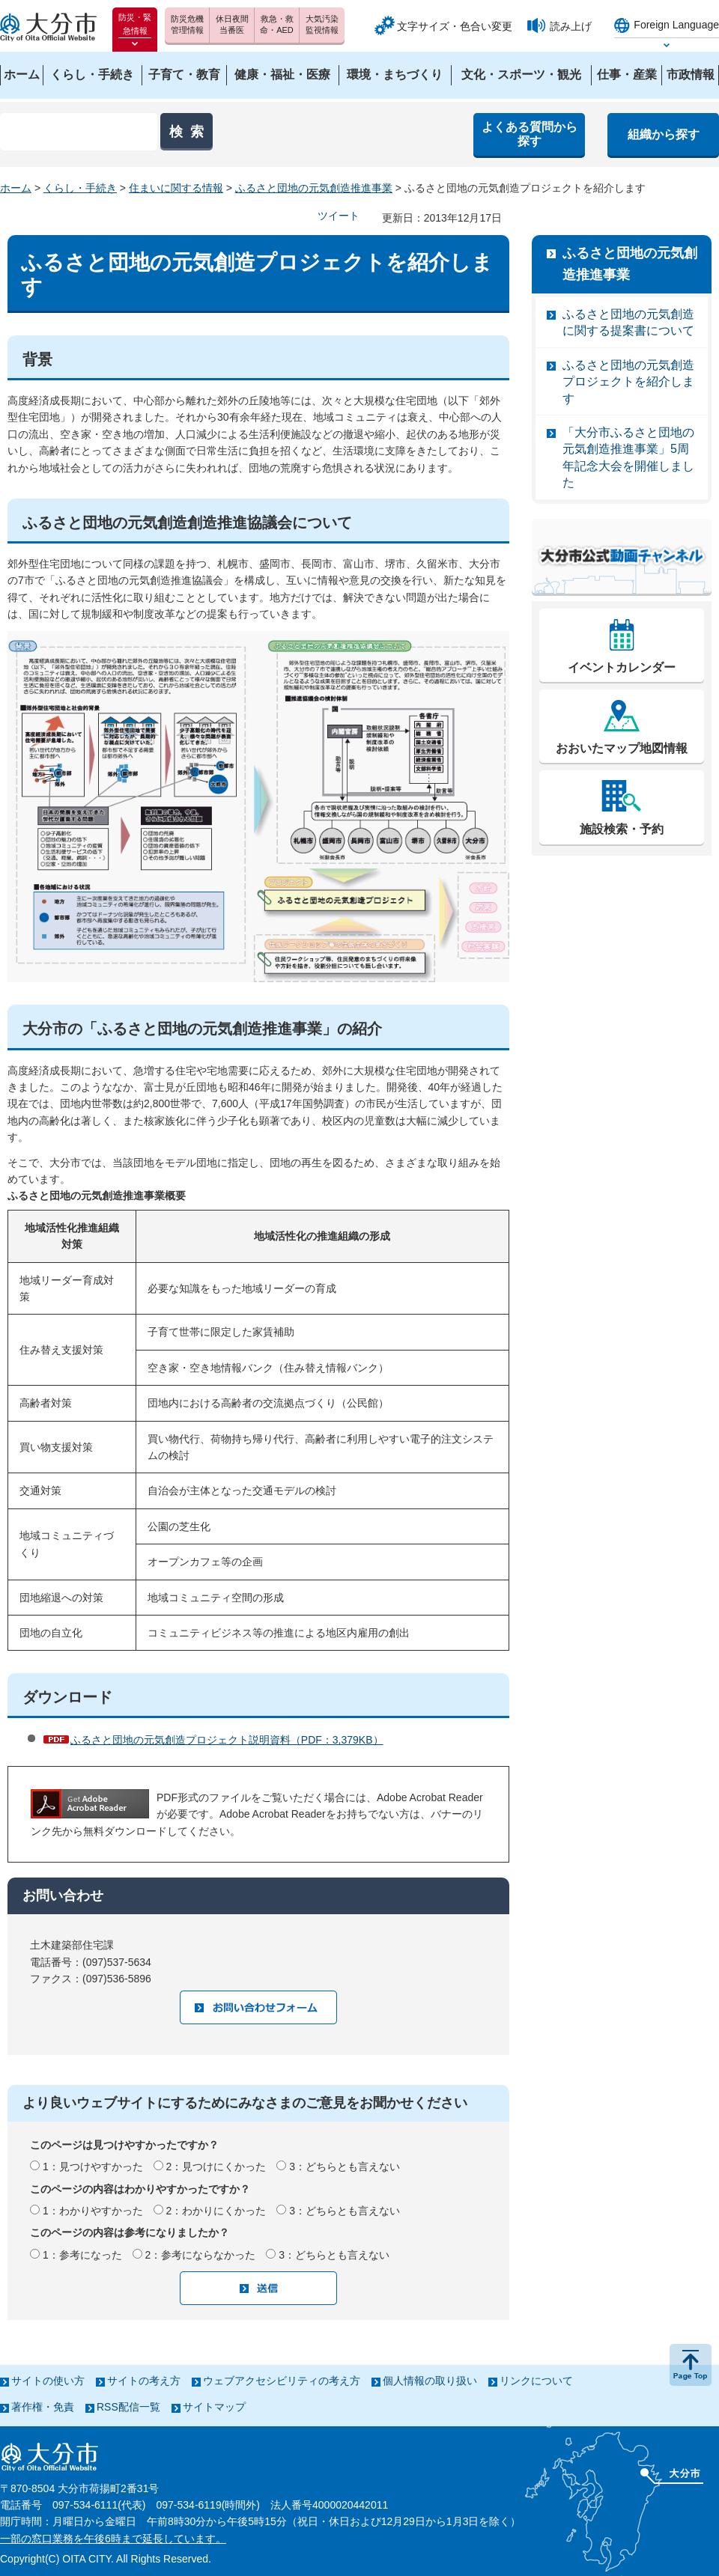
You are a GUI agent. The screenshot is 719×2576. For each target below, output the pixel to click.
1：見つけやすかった (93, 2166)
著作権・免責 (42, 2407)
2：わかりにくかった (216, 2211)
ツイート (339, 216)
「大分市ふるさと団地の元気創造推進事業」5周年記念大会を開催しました (628, 457)
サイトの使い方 (48, 2381)
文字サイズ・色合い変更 (454, 26)
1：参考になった (82, 2255)
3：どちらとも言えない (344, 2166)
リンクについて (536, 2381)
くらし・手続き (80, 188)
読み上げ (571, 26)
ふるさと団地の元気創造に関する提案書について (628, 322)
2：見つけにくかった (216, 2166)
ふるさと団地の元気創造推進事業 (313, 188)
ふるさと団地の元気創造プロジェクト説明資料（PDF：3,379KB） (226, 1740)
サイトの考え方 (143, 2381)
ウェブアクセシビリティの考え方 (281, 2381)
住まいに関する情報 (176, 188)
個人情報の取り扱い (430, 2381)
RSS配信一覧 (128, 2407)
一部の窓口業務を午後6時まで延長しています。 (113, 2539)
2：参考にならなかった (200, 2255)
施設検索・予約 (622, 829)
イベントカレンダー (622, 667)
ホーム (15, 188)
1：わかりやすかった (93, 2211)
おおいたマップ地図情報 (622, 748)
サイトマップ (214, 2407)
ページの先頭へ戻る (691, 2365)
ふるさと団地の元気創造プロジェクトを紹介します (628, 382)
